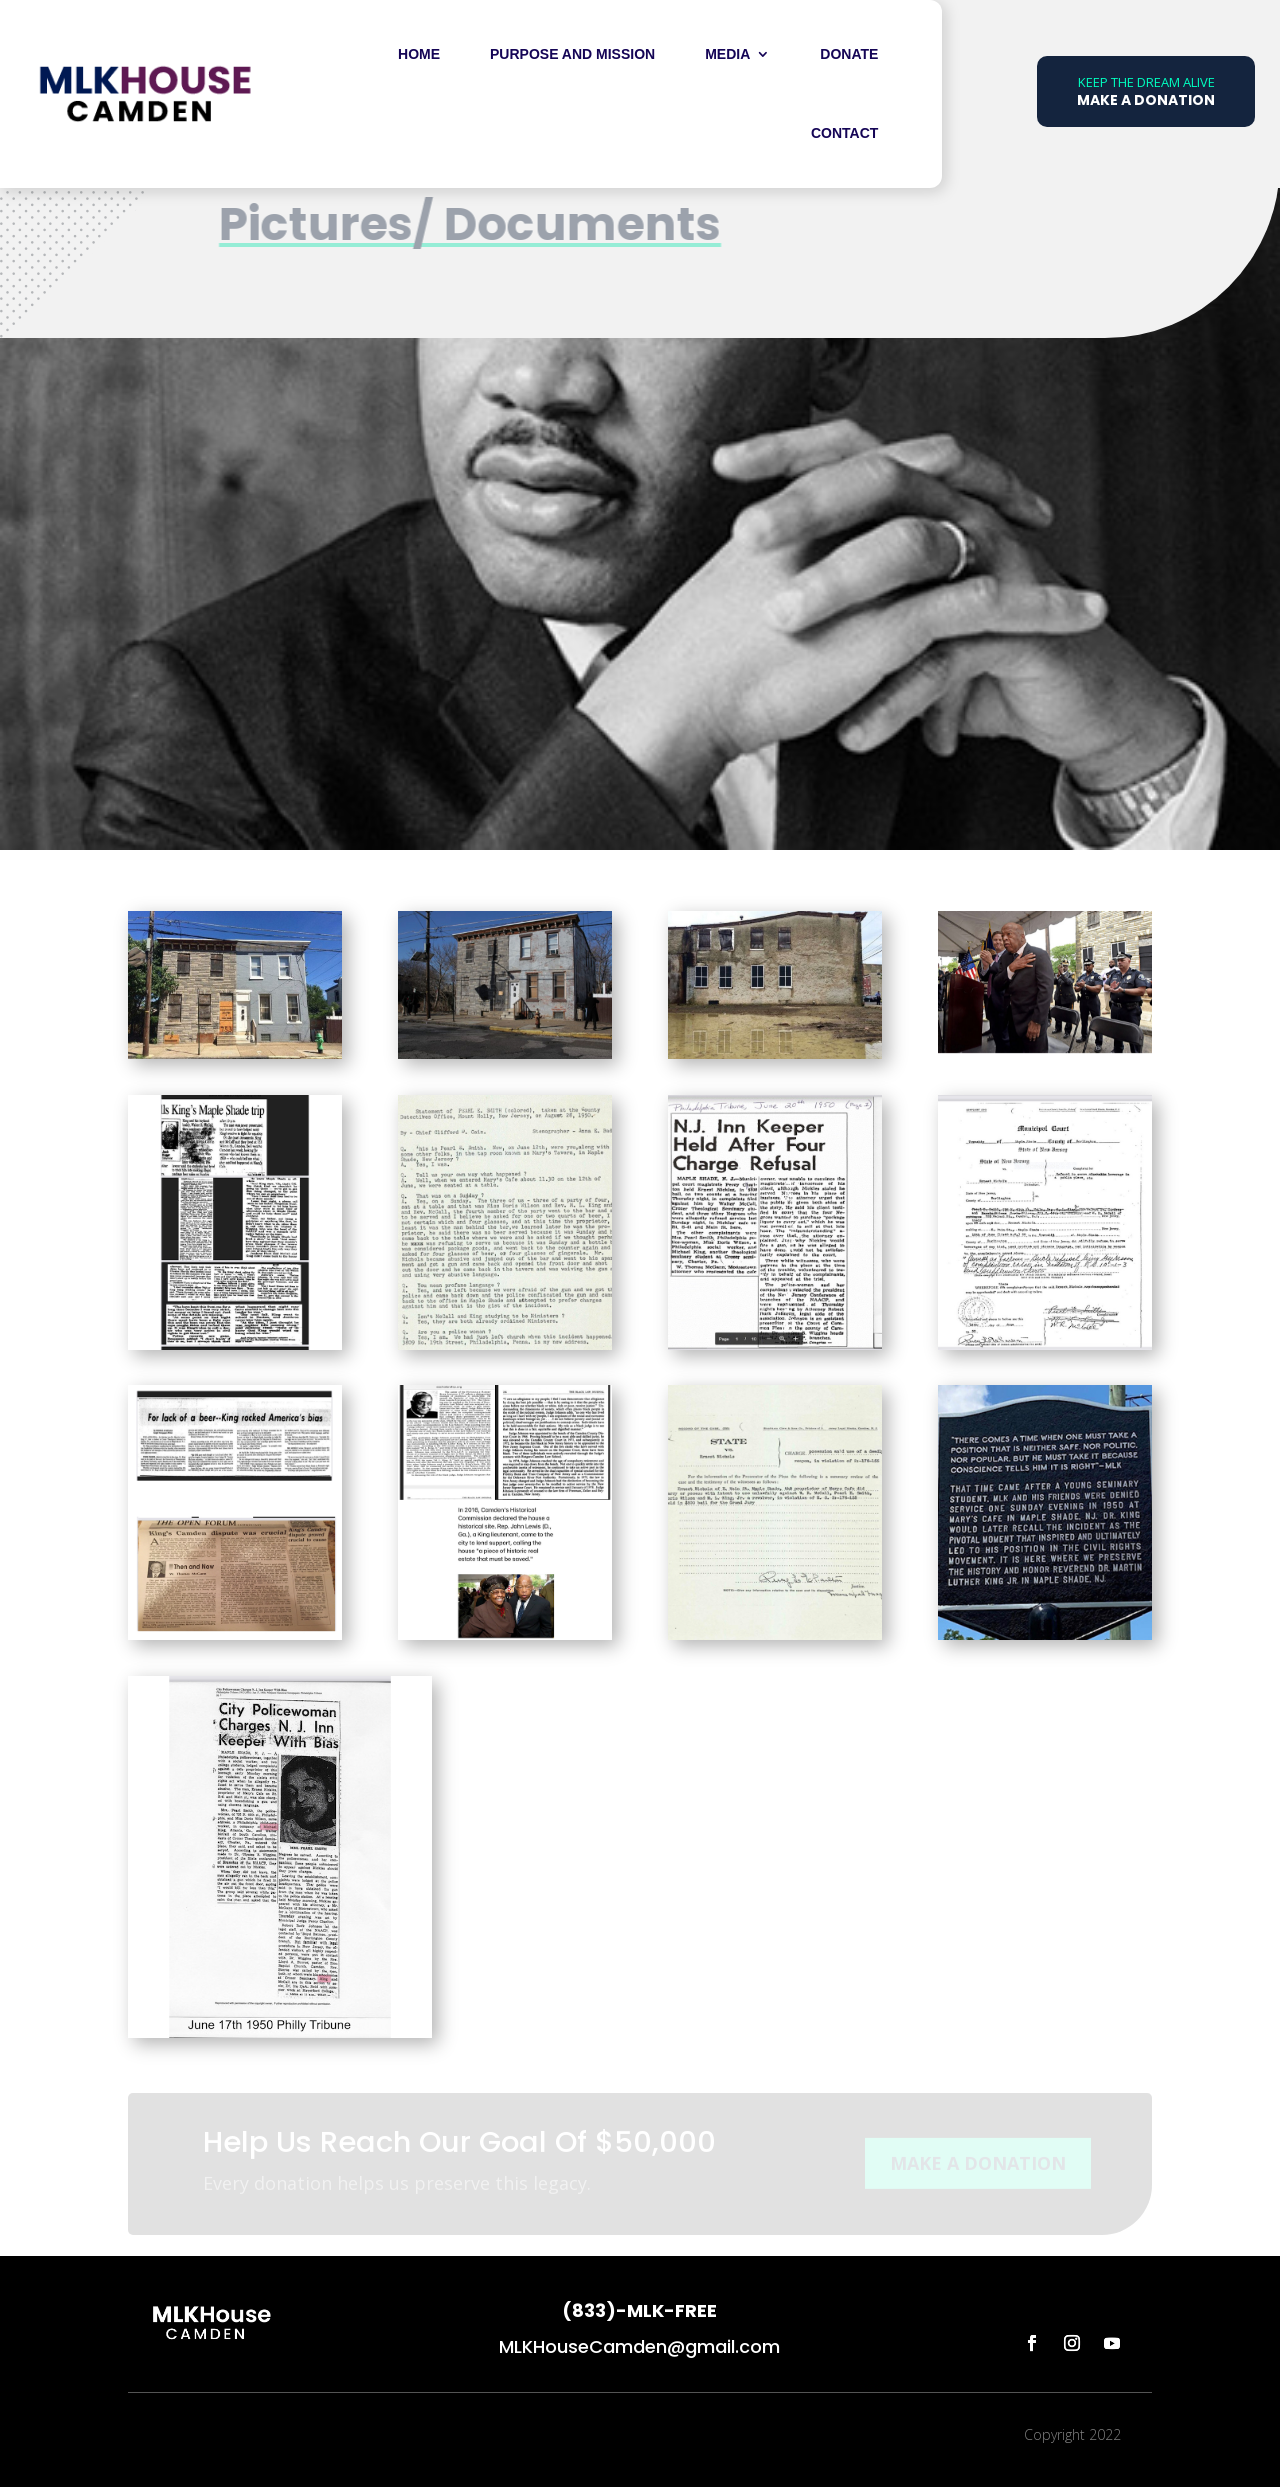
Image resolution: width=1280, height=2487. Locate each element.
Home (419, 54)
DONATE (849, 54)
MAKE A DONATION (978, 2166)
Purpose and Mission (572, 54)
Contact (844, 133)
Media (727, 54)
